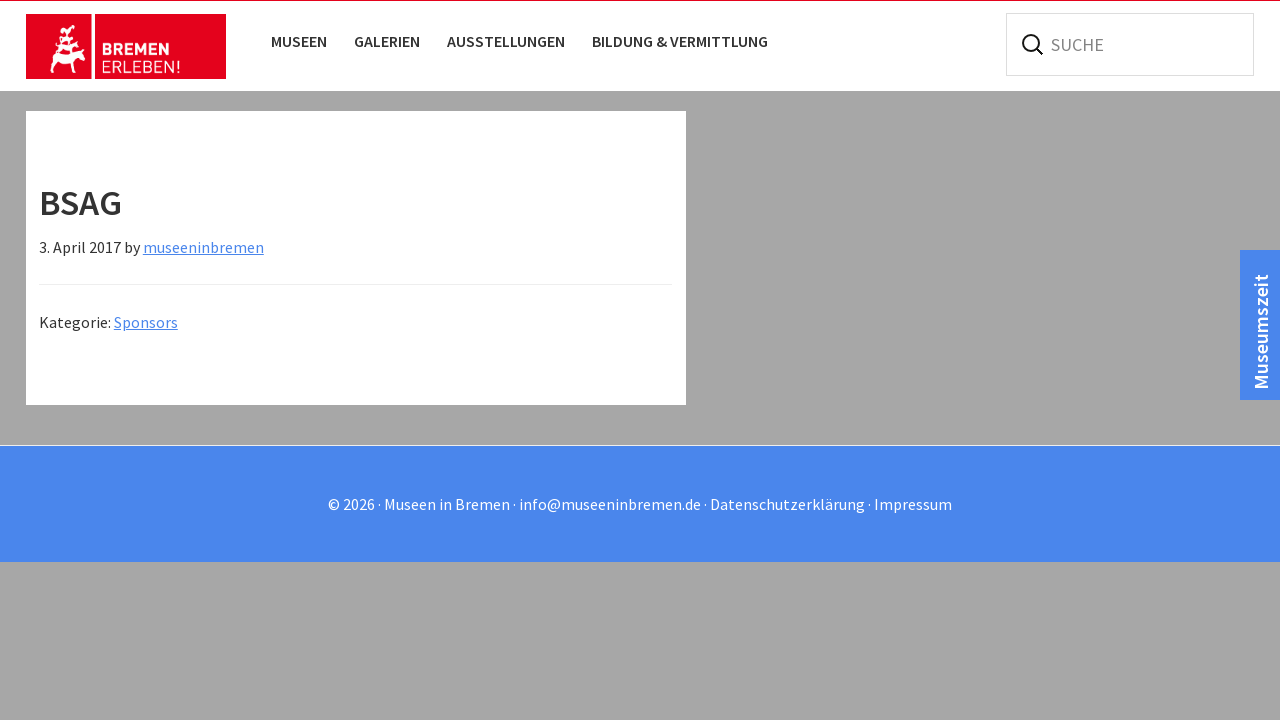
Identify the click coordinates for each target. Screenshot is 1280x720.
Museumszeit (1260, 332)
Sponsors (146, 322)
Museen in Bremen (126, 46)
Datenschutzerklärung (787, 504)
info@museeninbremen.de (610, 504)
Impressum (913, 504)
